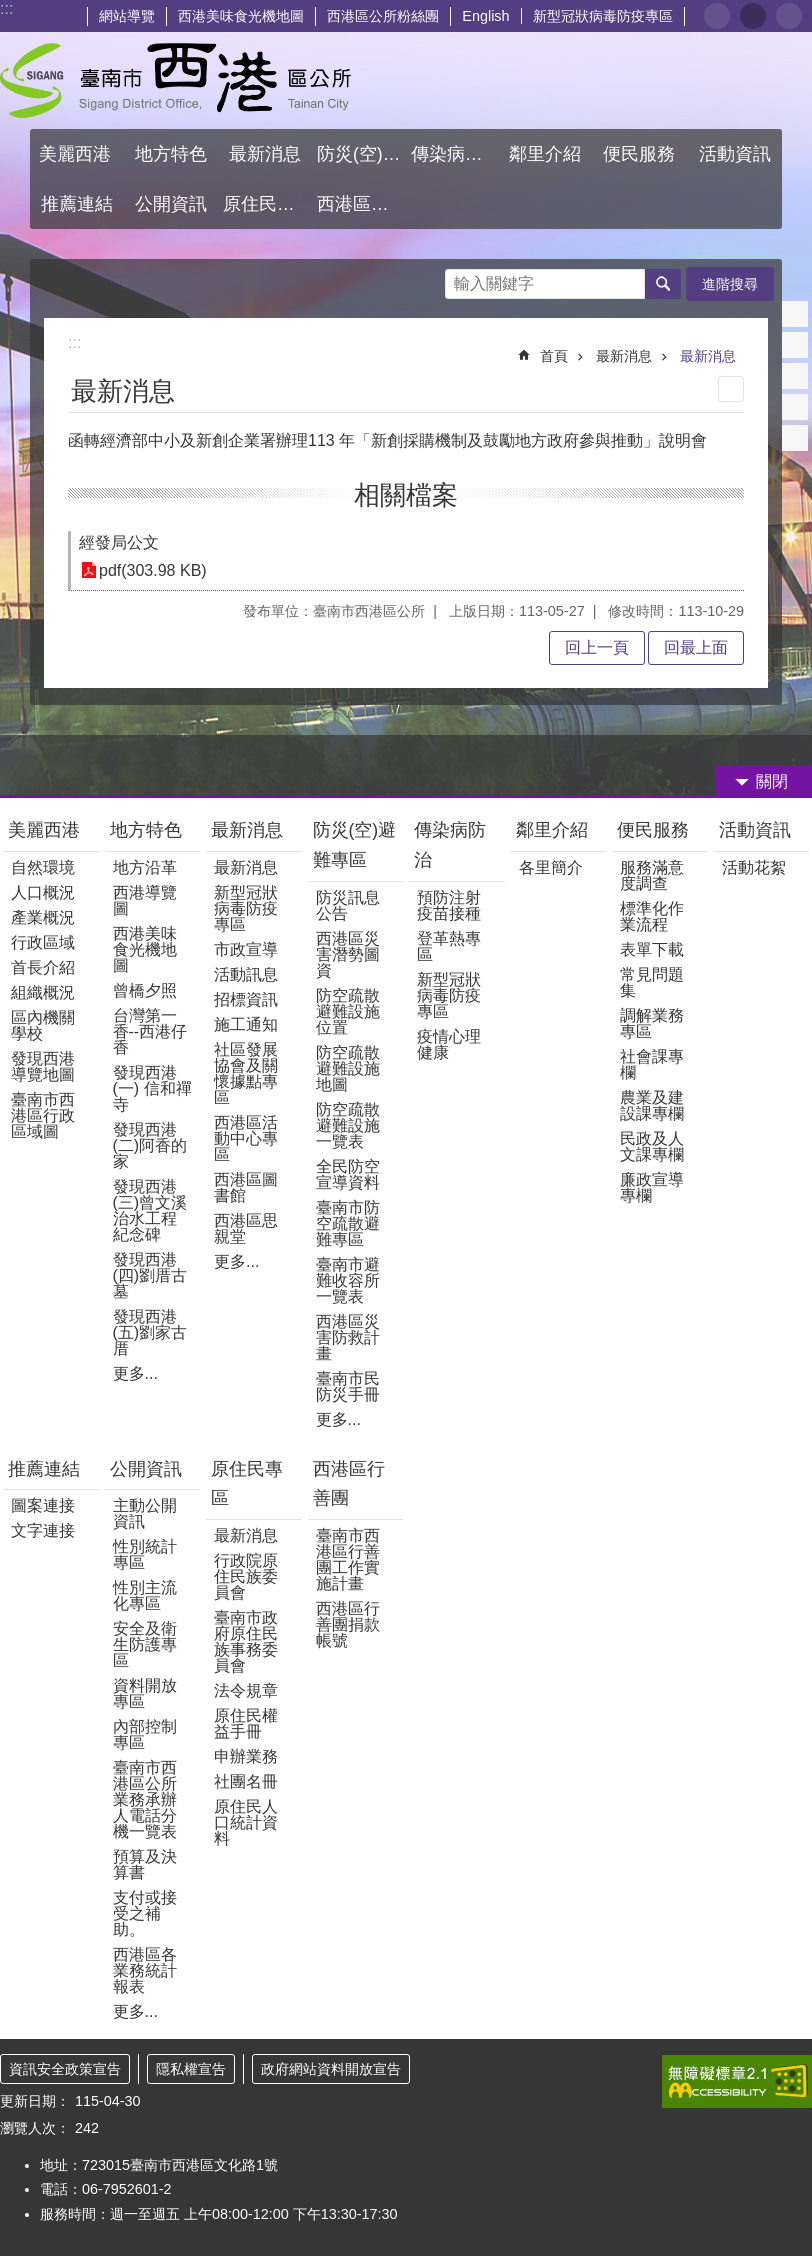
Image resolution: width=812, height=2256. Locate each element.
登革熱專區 (449, 946)
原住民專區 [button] (267, 204)
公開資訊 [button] (171, 204)
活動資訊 (755, 830)
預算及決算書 (145, 1864)
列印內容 (731, 389)
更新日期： (35, 2101)
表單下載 (652, 949)
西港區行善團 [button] (361, 204)
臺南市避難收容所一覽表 (348, 1280)
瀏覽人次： (35, 2128)
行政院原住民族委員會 (246, 1576)
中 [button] (753, 16)
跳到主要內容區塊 (10, 10)
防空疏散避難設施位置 (348, 1011)
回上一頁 (597, 647)
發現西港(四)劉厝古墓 (150, 1275)
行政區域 (43, 942)
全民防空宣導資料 (348, 1174)
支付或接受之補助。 (145, 1913)
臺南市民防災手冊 (348, 1386)
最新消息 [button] (265, 154)
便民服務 (655, 830)
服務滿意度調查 (652, 875)
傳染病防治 (450, 845)
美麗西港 (46, 830)
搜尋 (461, 278)
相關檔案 (406, 495)
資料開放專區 (145, 1693)
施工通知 (246, 1024)
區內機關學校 (43, 1025)
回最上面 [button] (696, 647)
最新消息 (624, 356)
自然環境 (43, 867)
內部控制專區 (145, 1734)
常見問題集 (652, 982)
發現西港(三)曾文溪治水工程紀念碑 (150, 1210)
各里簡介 (551, 867)
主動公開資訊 (145, 1513)
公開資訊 (146, 1469)
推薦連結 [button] (77, 204)
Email (795, 438)
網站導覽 (127, 16)
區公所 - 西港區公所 (175, 80)
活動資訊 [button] (735, 154)
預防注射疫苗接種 (449, 905)
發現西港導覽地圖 (43, 1066)
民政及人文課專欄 (652, 1146)
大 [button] (789, 16)
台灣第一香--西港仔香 (150, 1031)
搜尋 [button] (663, 284)
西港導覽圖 (145, 900)
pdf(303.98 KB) (153, 570)
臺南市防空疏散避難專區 (348, 1223)
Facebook (795, 314)
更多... (135, 1373)
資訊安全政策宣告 (65, 2069)
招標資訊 (246, 999)
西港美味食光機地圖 (241, 16)
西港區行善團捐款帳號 (348, 1624)
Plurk (795, 345)
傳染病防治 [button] (455, 154)
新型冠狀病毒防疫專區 (603, 16)
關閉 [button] (772, 781)
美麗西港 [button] (77, 154)
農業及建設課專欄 (652, 1105)
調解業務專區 (652, 1023)
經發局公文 (119, 542)
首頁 (554, 356)
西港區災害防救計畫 (348, 1337)
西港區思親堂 (246, 1228)
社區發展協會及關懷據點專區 (246, 1073)
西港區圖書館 (246, 1187)
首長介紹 (43, 967)
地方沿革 (145, 867)
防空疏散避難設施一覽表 (348, 1125)
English (485, 16)
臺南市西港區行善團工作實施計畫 (348, 1559)
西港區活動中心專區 (246, 1138)
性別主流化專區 (145, 1595)
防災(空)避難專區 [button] (361, 154)
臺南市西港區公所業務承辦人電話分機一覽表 (145, 1799)
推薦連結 (44, 1469)
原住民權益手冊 (246, 1723)
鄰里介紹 (554, 830)
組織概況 (43, 992)
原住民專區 (247, 1484)
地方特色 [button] (171, 154)
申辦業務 (246, 1756)
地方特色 (146, 830)
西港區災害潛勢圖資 (348, 954)
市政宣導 (246, 949)
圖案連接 (43, 1505)
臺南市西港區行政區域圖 (43, 1115)
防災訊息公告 (348, 905)
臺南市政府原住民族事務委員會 (246, 1641)
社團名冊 (246, 1781)
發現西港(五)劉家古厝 (150, 1332)
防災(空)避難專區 (355, 845)
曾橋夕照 (145, 990)
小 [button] (717, 16)
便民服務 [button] (641, 154)
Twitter (795, 376)
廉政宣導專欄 (652, 1187)
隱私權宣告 (191, 2069)
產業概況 (43, 917)
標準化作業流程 (652, 916)
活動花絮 (754, 867)
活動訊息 (246, 974)
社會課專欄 (652, 1064)
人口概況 (43, 892)
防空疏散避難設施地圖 (348, 1068)
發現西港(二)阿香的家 (150, 1145)
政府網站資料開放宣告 (331, 2069)
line (795, 407)
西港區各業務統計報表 (145, 1970)
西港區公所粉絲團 (383, 16)
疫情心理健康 (449, 1044)
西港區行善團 (349, 1484)
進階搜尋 (730, 284)
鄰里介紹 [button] (547, 154)
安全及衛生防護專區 (145, 1644)
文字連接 (43, 1530)
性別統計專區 (145, 1554)
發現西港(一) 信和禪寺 (152, 1088)
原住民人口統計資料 (246, 1822)
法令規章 (246, 1690)
